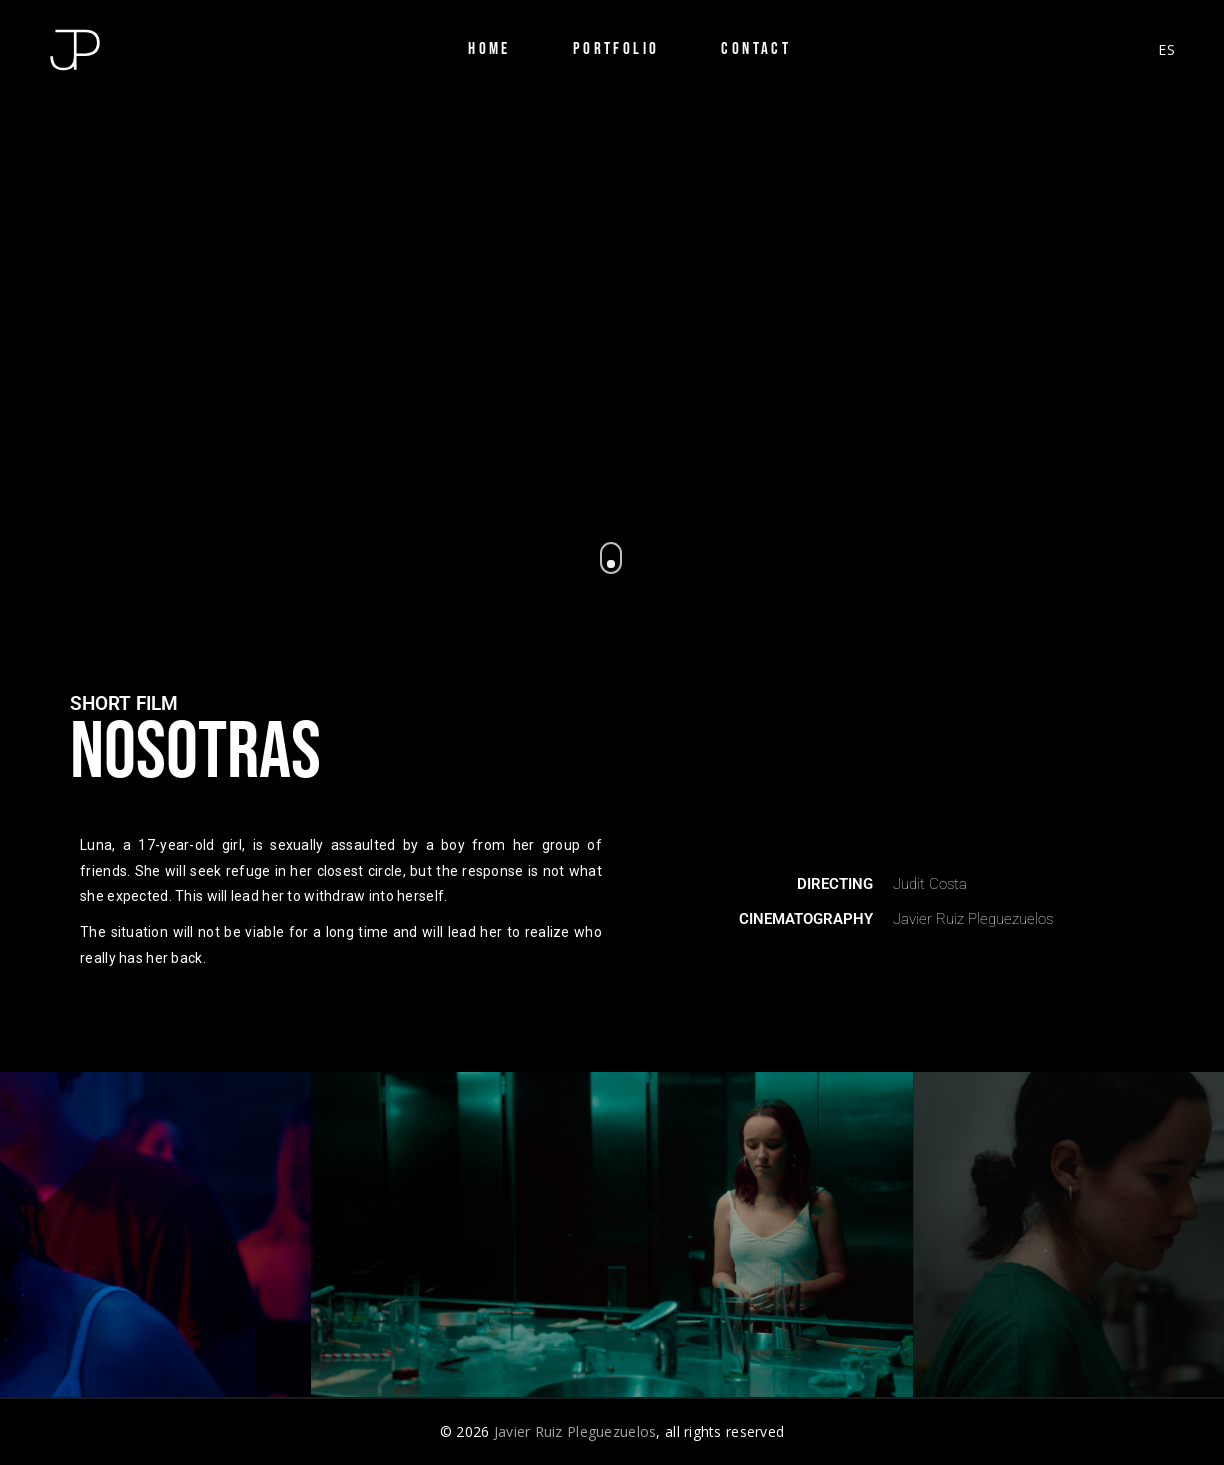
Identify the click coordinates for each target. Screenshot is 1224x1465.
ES (1166, 49)
